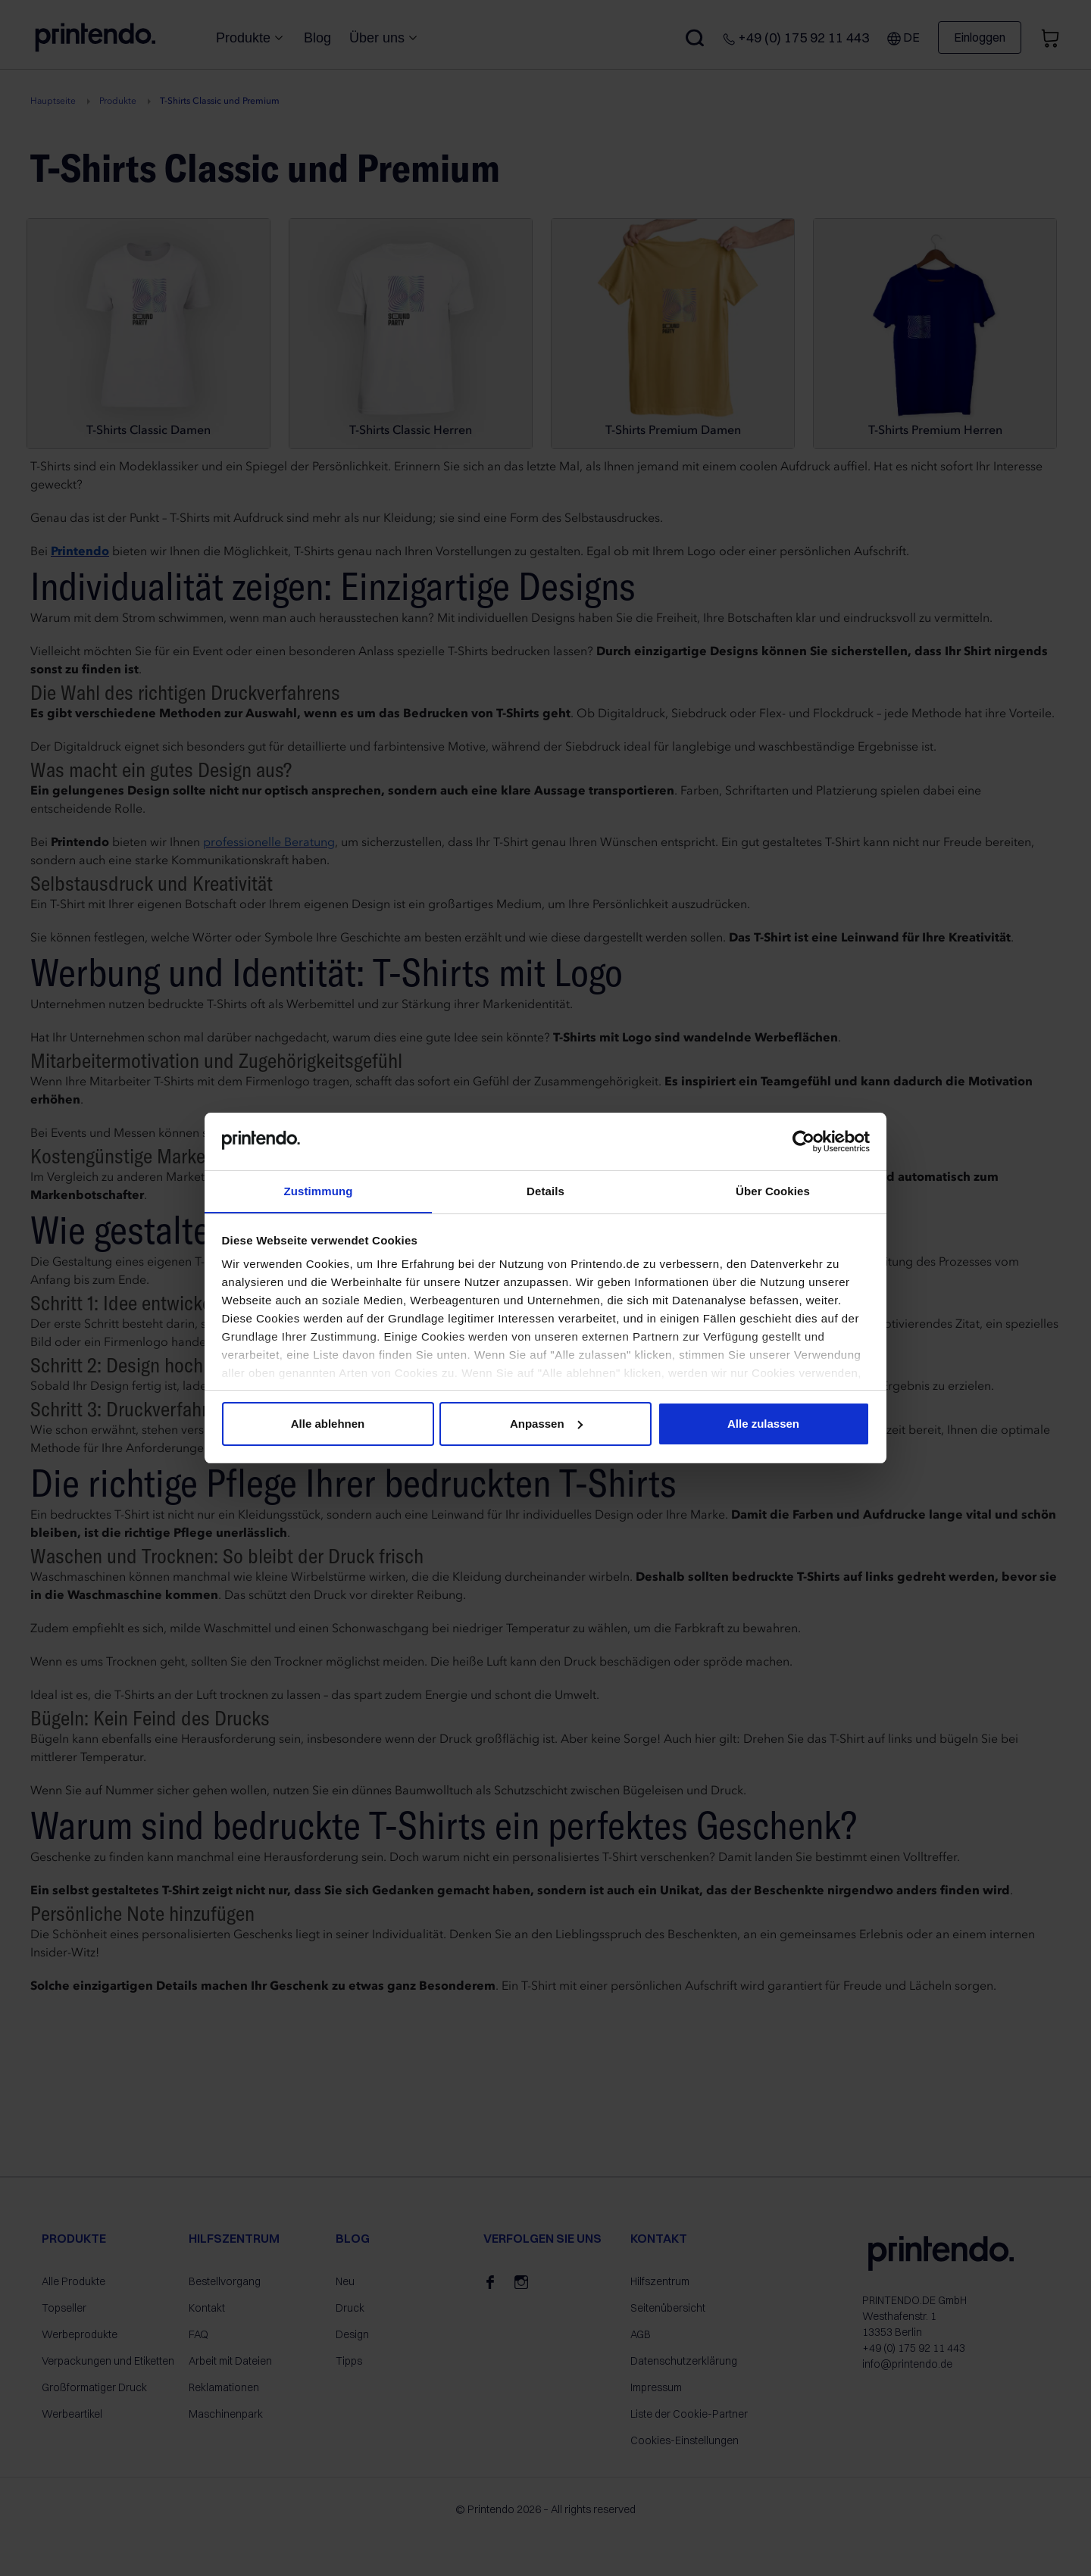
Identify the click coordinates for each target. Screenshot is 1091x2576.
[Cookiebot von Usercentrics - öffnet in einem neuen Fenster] (803, 1140)
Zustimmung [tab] (318, 1191)
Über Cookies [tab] (773, 1191)
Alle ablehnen (328, 1423)
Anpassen (546, 1423)
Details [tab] (545, 1191)
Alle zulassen (763, 1423)
